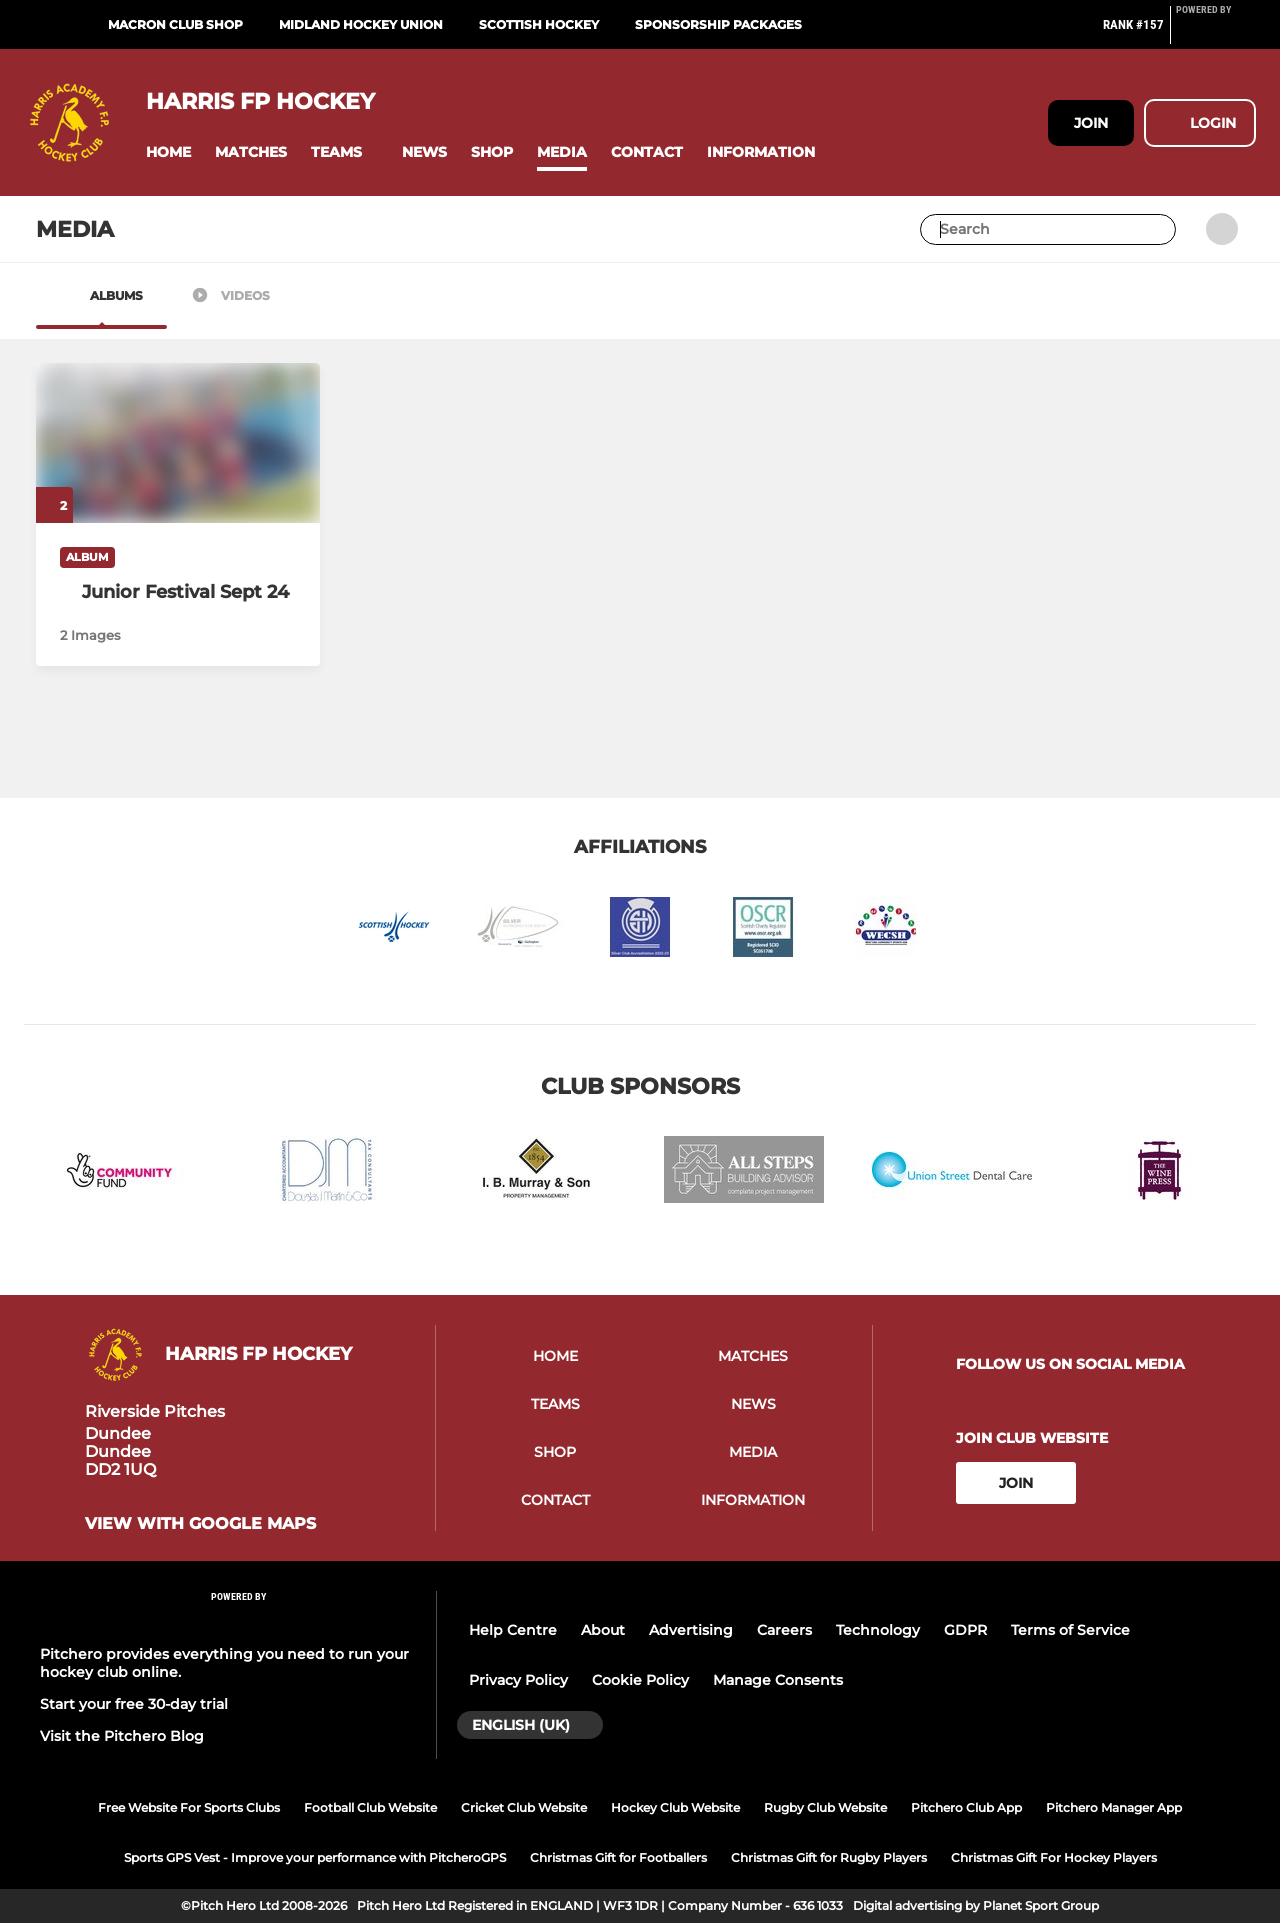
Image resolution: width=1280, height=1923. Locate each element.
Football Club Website (370, 1807)
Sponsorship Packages (718, 24)
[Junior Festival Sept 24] (178, 592)
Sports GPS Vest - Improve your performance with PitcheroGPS (315, 1857)
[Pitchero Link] (1216, 33)
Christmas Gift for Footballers (618, 1857)
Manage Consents (778, 1680)
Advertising (691, 1630)
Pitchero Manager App (1114, 1807)
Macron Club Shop (175, 24)
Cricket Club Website (524, 1807)
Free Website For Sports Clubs (189, 1807)
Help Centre (513, 1630)
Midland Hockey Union (361, 24)
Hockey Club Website (675, 1807)
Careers (784, 1630)
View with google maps (200, 1524)
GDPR (965, 1630)
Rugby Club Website (825, 1807)
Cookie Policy (640, 1680)
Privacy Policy (518, 1680)
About (603, 1630)
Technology (878, 1630)
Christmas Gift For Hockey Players (1054, 1857)
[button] (168, 152)
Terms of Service (1070, 1630)
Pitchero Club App (966, 1807)
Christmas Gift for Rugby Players (829, 1857)
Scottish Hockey (539, 24)
